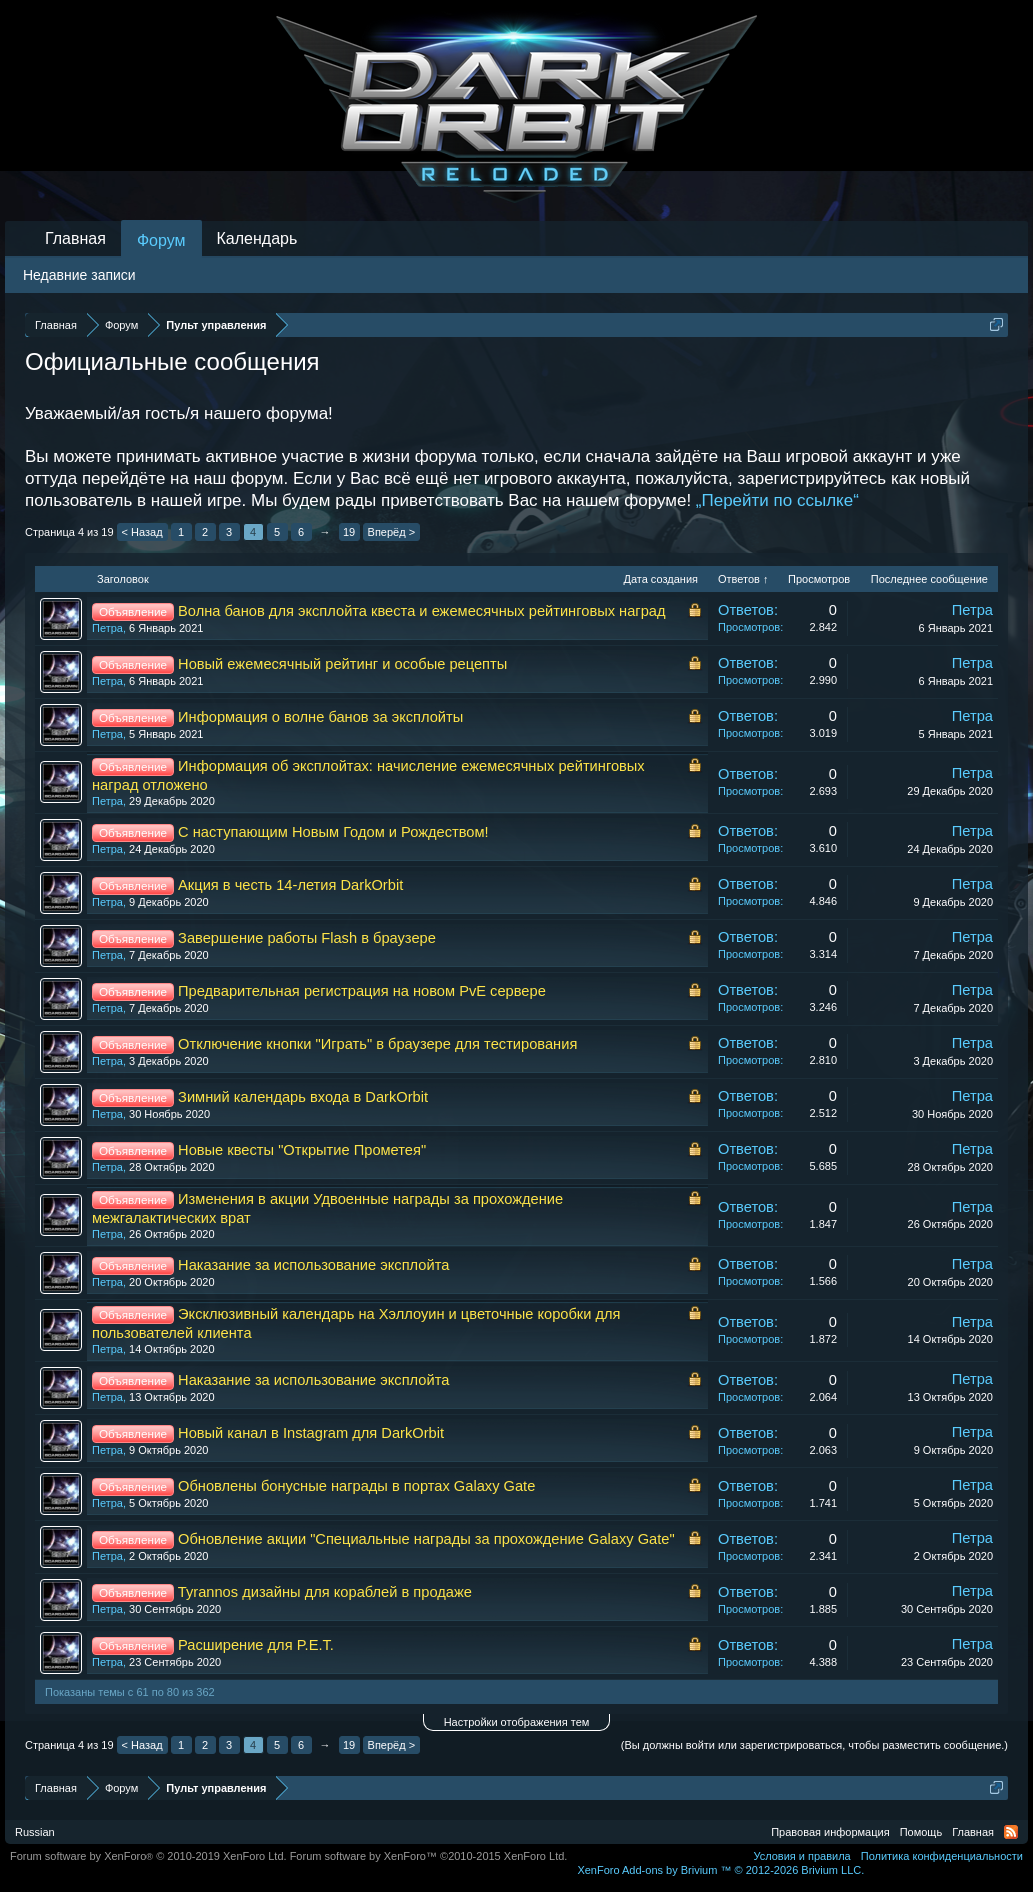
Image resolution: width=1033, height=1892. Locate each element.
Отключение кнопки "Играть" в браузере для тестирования (377, 1044)
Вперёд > (392, 532)
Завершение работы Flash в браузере (307, 938)
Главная (75, 238)
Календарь (257, 238)
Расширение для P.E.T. (256, 1645)
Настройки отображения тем (517, 1722)
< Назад (142, 532)
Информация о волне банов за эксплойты (320, 717)
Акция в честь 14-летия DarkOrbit (290, 885)
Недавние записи (79, 275)
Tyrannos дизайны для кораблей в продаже (325, 1592)
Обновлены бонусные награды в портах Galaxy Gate (356, 1486)
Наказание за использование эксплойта (313, 1265)
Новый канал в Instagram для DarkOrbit (311, 1433)
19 (349, 532)
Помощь (921, 1832)
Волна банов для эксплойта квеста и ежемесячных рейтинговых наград (422, 611)
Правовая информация (830, 1832)
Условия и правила (801, 1856)
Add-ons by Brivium (720, 1870)
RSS (1011, 1832)
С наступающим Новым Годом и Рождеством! (333, 832)
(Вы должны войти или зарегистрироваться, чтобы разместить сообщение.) (814, 1745)
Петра (107, 628)
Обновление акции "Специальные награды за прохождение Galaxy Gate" (426, 1539)
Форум (161, 240)
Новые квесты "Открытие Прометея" (302, 1150)
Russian (35, 1832)
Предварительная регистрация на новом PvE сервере (362, 991)
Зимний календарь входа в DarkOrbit (303, 1097)
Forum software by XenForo (148, 1856)
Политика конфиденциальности (942, 1856)
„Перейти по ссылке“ (777, 500)
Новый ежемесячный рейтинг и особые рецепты (342, 664)
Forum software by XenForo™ (429, 1856)
